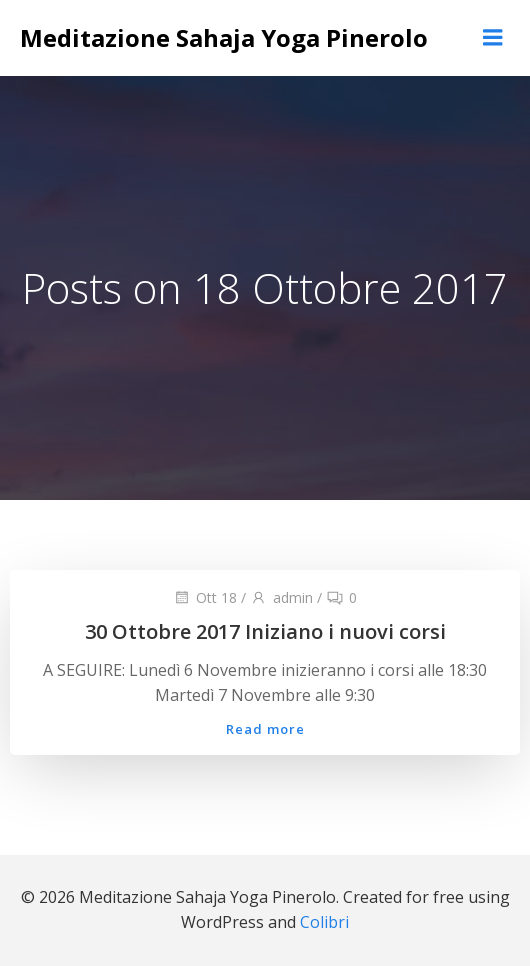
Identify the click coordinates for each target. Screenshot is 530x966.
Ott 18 (205, 597)
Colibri (324, 922)
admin (281, 597)
